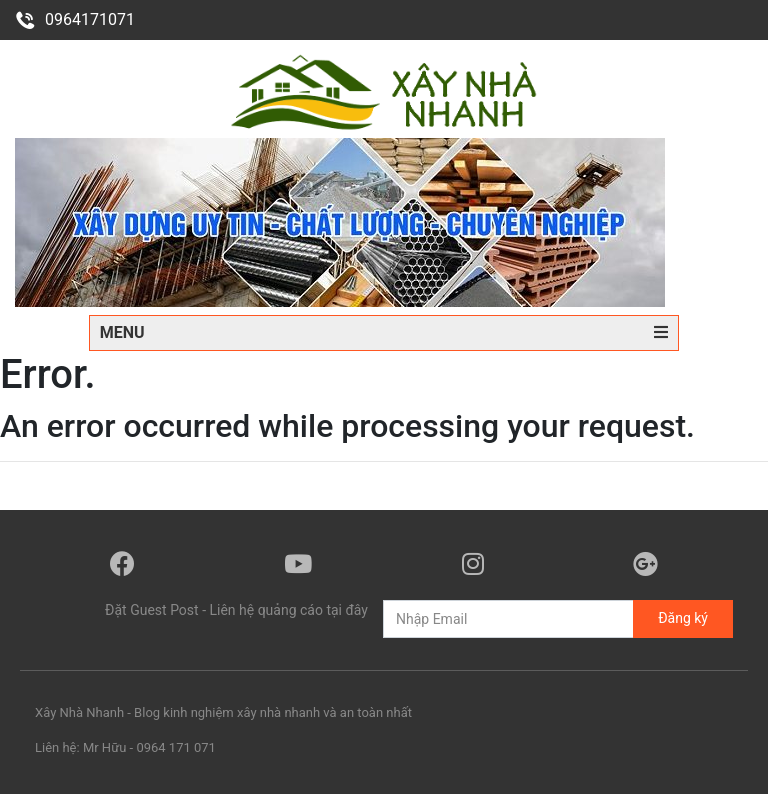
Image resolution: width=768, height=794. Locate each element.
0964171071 (75, 19)
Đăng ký (683, 618)
